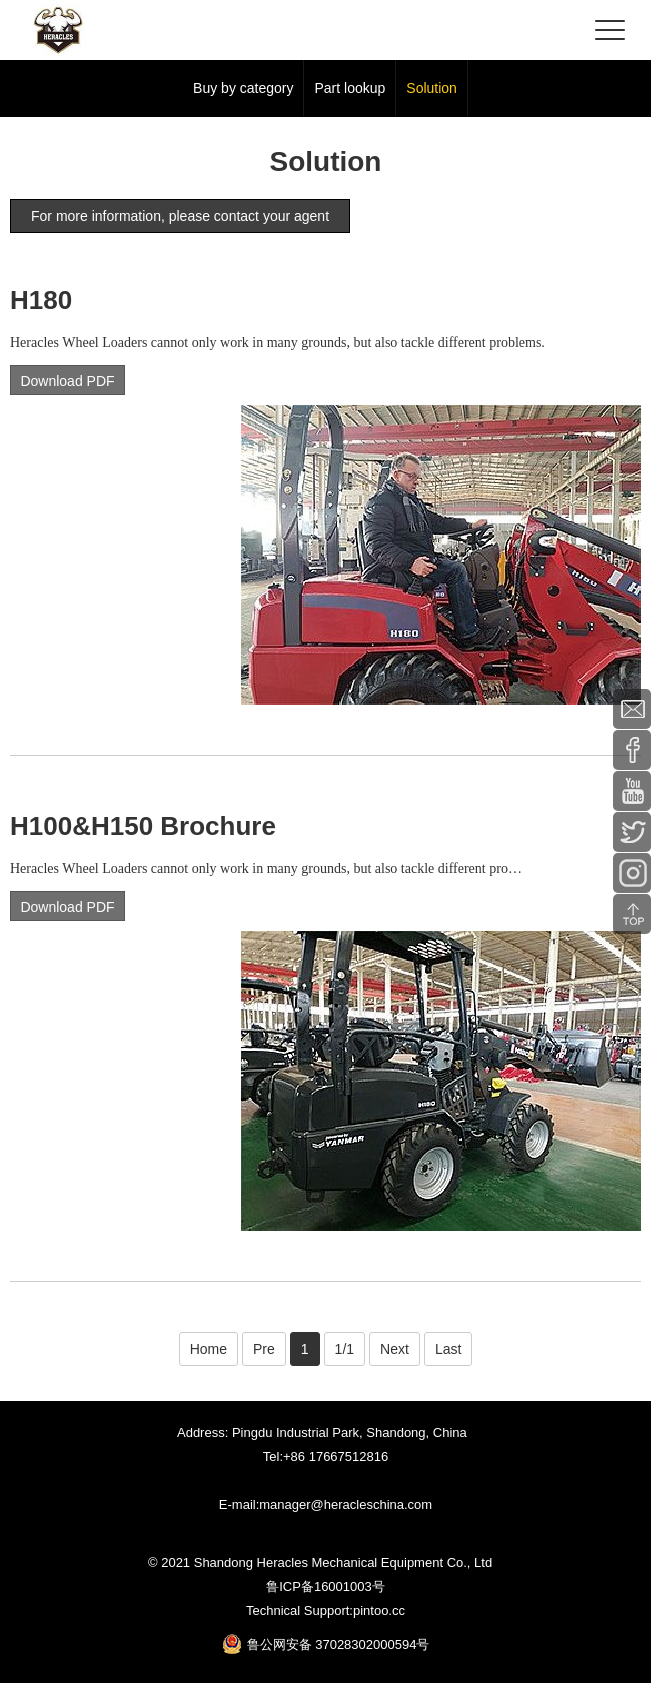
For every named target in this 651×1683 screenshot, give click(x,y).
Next (394, 1349)
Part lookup (349, 88)
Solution (431, 88)
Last (448, 1349)
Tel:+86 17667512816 (325, 1456)
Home (208, 1349)
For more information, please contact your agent (180, 216)
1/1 (344, 1349)
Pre (264, 1349)
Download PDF (67, 381)
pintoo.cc (379, 1610)
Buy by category (243, 88)
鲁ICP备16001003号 (325, 1586)
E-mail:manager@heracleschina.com (325, 1504)
